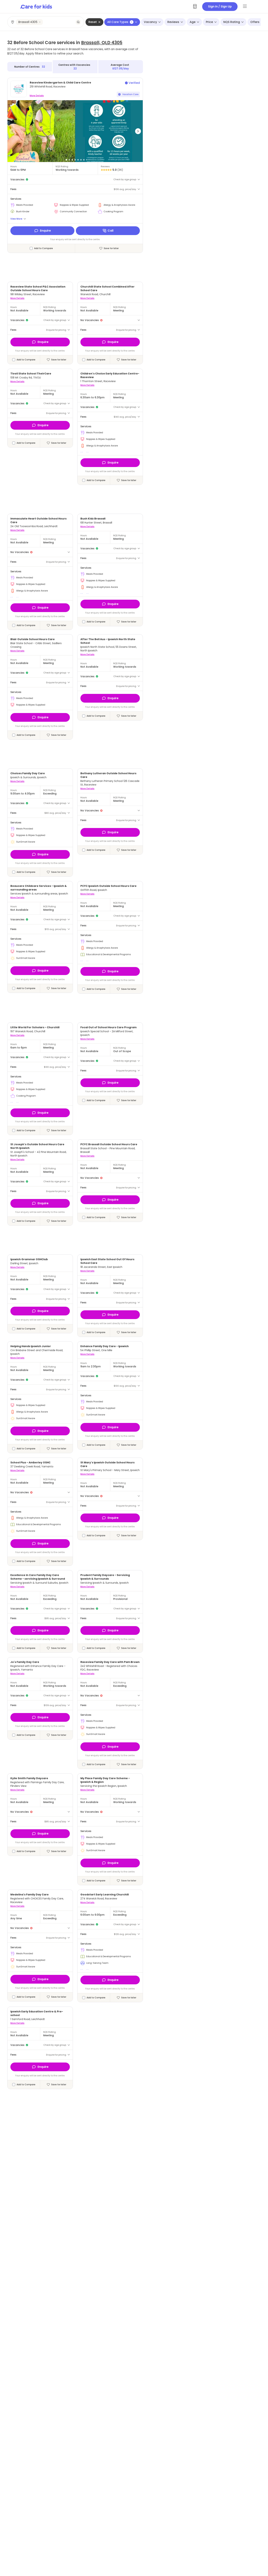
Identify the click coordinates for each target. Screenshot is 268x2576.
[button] (12, 131)
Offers (256, 22)
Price (211, 22)
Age (194, 22)
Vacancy (152, 22)
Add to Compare (43, 248)
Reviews (175, 22)
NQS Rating (233, 22)
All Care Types (122, 22)
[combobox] (45, 22)
